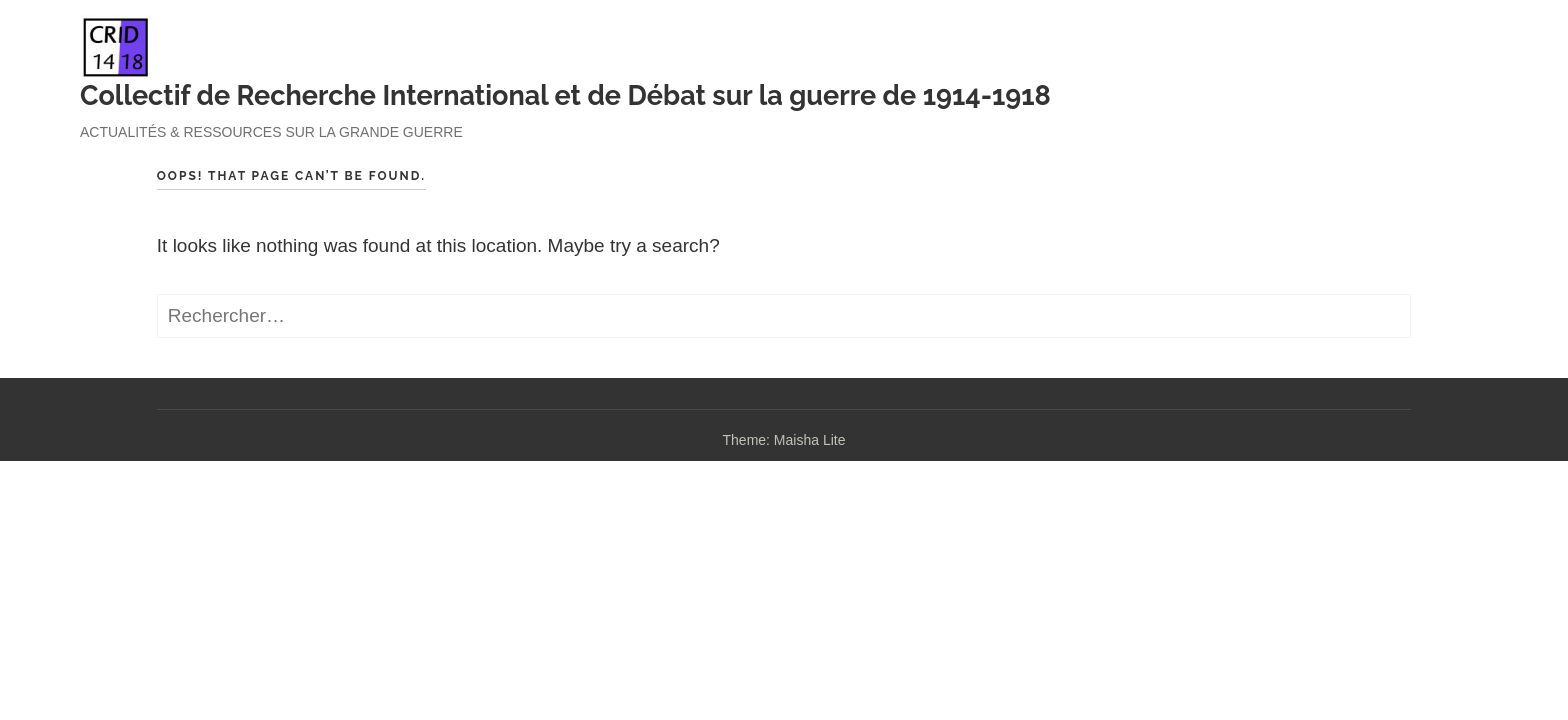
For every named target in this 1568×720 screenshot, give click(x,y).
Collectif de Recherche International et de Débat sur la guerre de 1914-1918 (565, 95)
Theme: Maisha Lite (784, 440)
